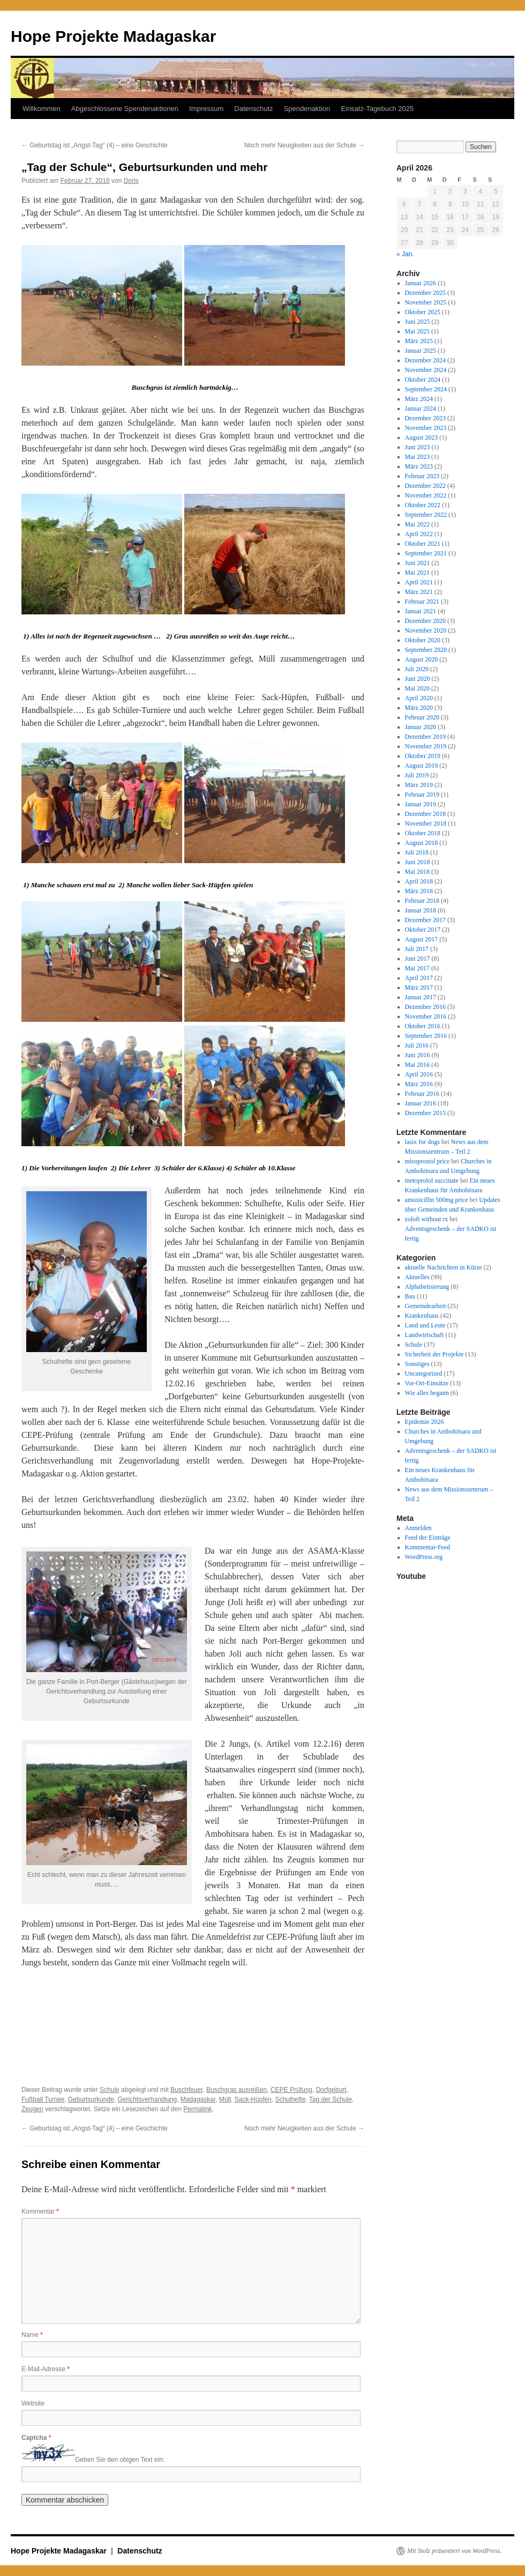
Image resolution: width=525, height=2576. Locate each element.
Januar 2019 (420, 804)
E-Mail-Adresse (45, 2369)
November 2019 (426, 746)
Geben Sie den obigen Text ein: (119, 2459)
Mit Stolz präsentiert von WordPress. (454, 2551)
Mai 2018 (417, 871)
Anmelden (418, 1528)
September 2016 (426, 1036)
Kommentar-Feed (427, 1547)
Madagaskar (198, 2099)
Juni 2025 (417, 321)
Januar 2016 (420, 1103)
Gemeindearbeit (425, 1306)
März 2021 (419, 592)
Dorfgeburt (331, 2090)
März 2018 (419, 891)
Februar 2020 (422, 717)
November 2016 (426, 1016)
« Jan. (405, 254)
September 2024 (426, 389)
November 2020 (426, 630)
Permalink (197, 2109)
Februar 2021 (422, 601)
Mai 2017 (417, 968)
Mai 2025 (417, 331)
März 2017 (419, 987)
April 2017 (419, 978)
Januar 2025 (420, 350)
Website (32, 2403)
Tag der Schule (330, 2099)
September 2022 (426, 514)
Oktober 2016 (422, 1026)
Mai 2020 (417, 688)
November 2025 (426, 302)
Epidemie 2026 (424, 1422)
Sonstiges (417, 1364)
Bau (410, 1296)
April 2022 (419, 534)
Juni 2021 (417, 563)
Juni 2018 (417, 862)
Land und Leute (425, 1325)
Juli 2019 (417, 775)
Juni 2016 (417, 1055)
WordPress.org (423, 1557)
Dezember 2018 (425, 814)
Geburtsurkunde (91, 2099)
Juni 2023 (417, 447)
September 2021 (426, 553)
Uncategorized (423, 1373)
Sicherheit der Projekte (434, 1354)
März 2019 (419, 785)
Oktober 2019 (422, 756)
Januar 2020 (420, 727)
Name (32, 2335)
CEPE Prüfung (291, 2090)
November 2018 (426, 823)
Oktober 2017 (422, 929)
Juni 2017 (417, 958)
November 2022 (426, 495)
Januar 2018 (420, 910)
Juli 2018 (417, 852)
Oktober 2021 (422, 543)
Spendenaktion (307, 109)
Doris (131, 180)
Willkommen (41, 109)
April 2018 (419, 881)
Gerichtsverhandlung (147, 2099)
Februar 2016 (422, 1093)
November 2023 (426, 428)
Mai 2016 (417, 1064)
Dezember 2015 (425, 1113)
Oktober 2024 (422, 379)
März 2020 (419, 707)
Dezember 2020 (425, 621)
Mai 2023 (417, 457)
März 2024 (419, 399)
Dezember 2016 (425, 1007)
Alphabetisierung (427, 1286)
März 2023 (419, 466)
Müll (225, 2099)
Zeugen (32, 2109)
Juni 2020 (417, 678)
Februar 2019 (422, 794)
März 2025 (419, 341)
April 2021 (419, 582)
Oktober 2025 (422, 312)
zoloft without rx (426, 1219)
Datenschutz (253, 109)
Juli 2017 (417, 949)
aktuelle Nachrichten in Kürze (443, 1267)
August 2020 (421, 659)
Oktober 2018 (422, 833)
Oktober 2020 (422, 640)
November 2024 (426, 370)
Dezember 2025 (425, 292)
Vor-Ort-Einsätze (427, 1383)
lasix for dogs (422, 1142)
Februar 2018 (422, 900)
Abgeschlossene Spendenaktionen (124, 109)
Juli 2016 (417, 1045)
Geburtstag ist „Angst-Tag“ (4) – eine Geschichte (94, 145)
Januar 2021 (420, 611)
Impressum (206, 109)
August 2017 (421, 939)
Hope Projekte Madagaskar (113, 36)
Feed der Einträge (428, 1537)
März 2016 (419, 1084)
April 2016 (419, 1074)
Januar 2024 (420, 408)
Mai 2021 (417, 572)
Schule (109, 2090)
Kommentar (40, 2211)
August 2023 (421, 437)
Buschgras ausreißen (236, 2090)
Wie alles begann (427, 1393)
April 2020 (419, 698)
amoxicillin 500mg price (436, 1200)
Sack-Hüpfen (253, 2099)
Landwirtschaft (424, 1335)
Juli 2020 (417, 669)
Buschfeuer (186, 2090)
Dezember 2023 (425, 418)
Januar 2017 (420, 997)
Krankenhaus (422, 1315)
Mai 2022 (417, 524)
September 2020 (426, 650)
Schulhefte (290, 2099)
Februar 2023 (422, 476)
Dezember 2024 (425, 360)
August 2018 (421, 843)
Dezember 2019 (425, 736)
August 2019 (421, 765)
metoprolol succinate (432, 1180)
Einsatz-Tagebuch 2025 (377, 109)
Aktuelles (417, 1277)
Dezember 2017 (425, 920)
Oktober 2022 (422, 505)
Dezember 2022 (425, 485)
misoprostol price (427, 1161)
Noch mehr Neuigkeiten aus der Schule (304, 145)
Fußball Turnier (42, 2099)
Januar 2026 (420, 283)
